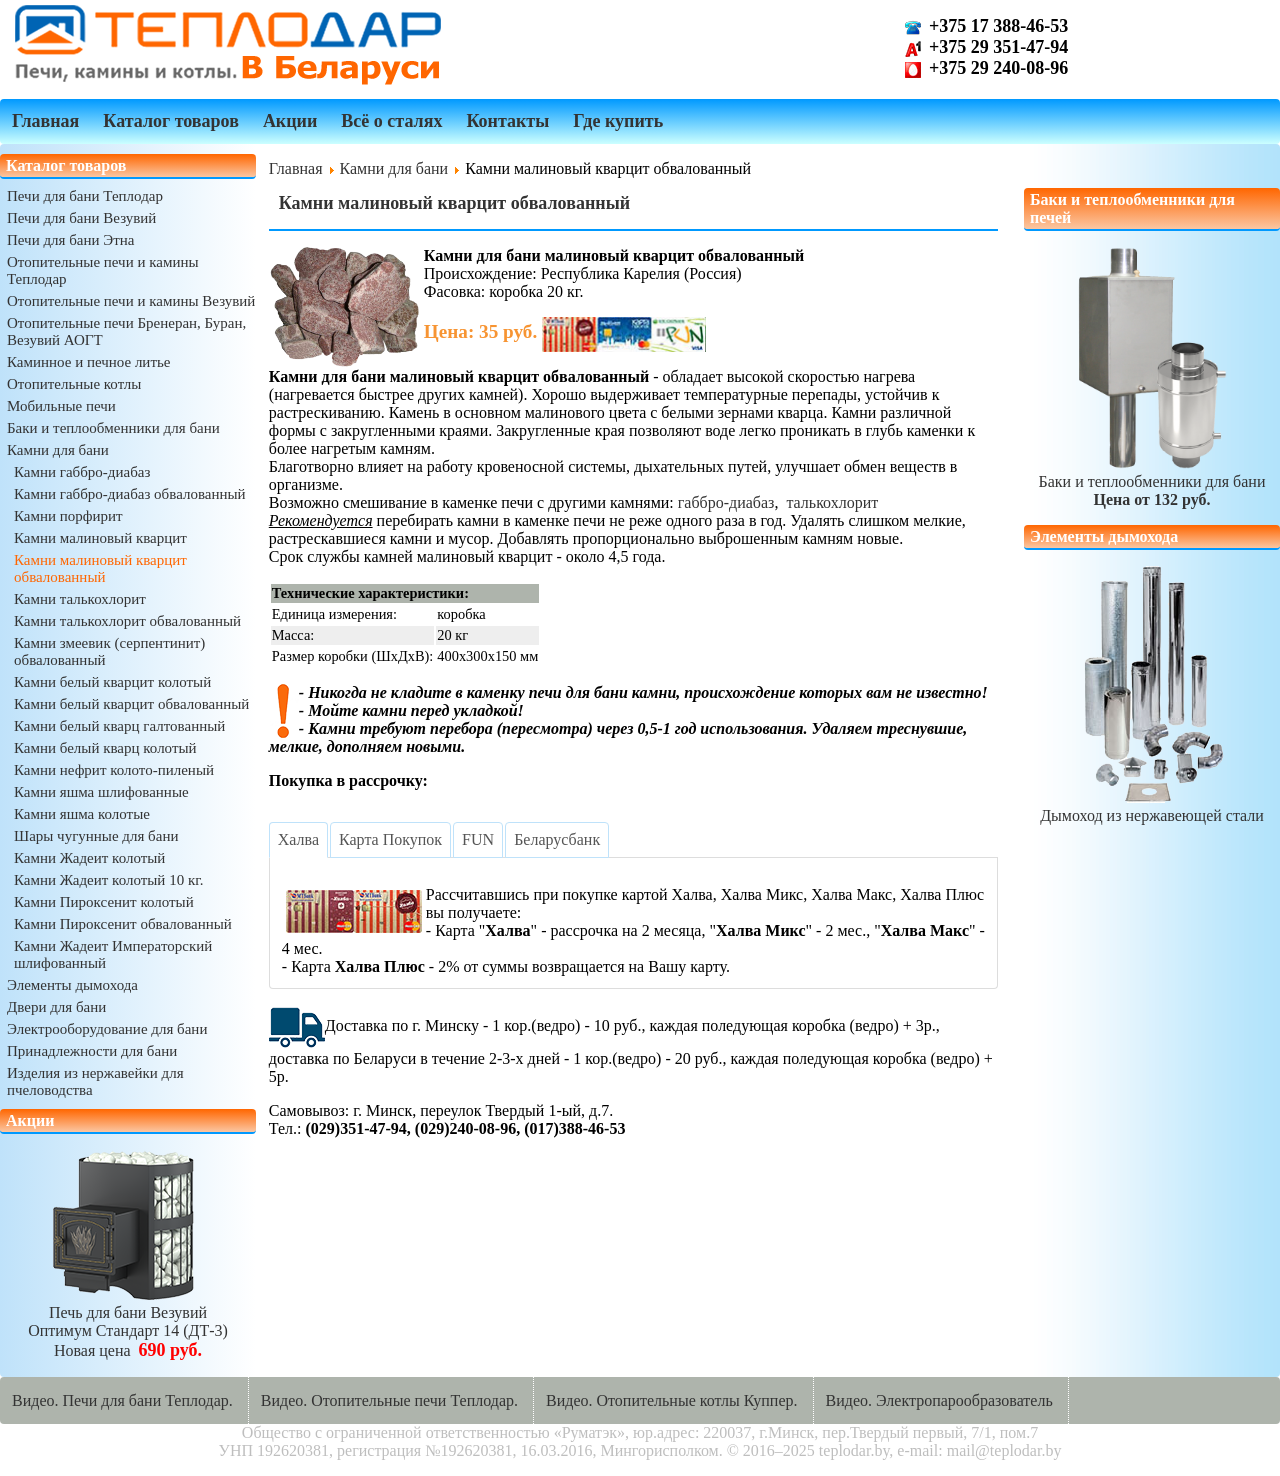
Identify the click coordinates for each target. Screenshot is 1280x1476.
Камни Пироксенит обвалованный (123, 924)
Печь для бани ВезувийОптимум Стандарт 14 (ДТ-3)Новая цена (128, 1322)
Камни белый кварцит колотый (112, 682)
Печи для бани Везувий (81, 218)
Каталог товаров (171, 121)
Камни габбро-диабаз (82, 472)
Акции (290, 121)
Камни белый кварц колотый (105, 748)
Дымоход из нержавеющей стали (1152, 806)
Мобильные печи (61, 406)
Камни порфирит (68, 516)
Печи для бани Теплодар (85, 196)
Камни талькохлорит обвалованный (127, 621)
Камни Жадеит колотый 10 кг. (108, 880)
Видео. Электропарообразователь (939, 1400)
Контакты (507, 121)
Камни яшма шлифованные (101, 792)
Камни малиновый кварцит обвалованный (100, 568)
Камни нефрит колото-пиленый (114, 770)
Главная (45, 121)
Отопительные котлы (74, 384)
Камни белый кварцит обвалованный (131, 704)
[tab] (298, 840)
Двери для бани (56, 1007)
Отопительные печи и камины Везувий (131, 301)
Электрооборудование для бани (107, 1029)
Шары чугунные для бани (96, 836)
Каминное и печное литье (88, 362)
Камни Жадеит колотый (89, 858)
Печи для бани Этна (70, 240)
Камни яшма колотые (82, 814)
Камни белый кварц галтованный (119, 726)
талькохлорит (832, 502)
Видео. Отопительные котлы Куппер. (672, 1400)
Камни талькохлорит (80, 599)
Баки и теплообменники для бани (113, 428)
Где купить (618, 121)
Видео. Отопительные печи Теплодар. (389, 1400)
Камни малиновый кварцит (100, 538)
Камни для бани (58, 450)
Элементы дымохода (72, 985)
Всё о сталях (391, 121)
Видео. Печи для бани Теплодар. (122, 1400)
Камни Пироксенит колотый (104, 902)
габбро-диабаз (726, 502)
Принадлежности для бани (92, 1051)
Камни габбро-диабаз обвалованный (130, 494)
